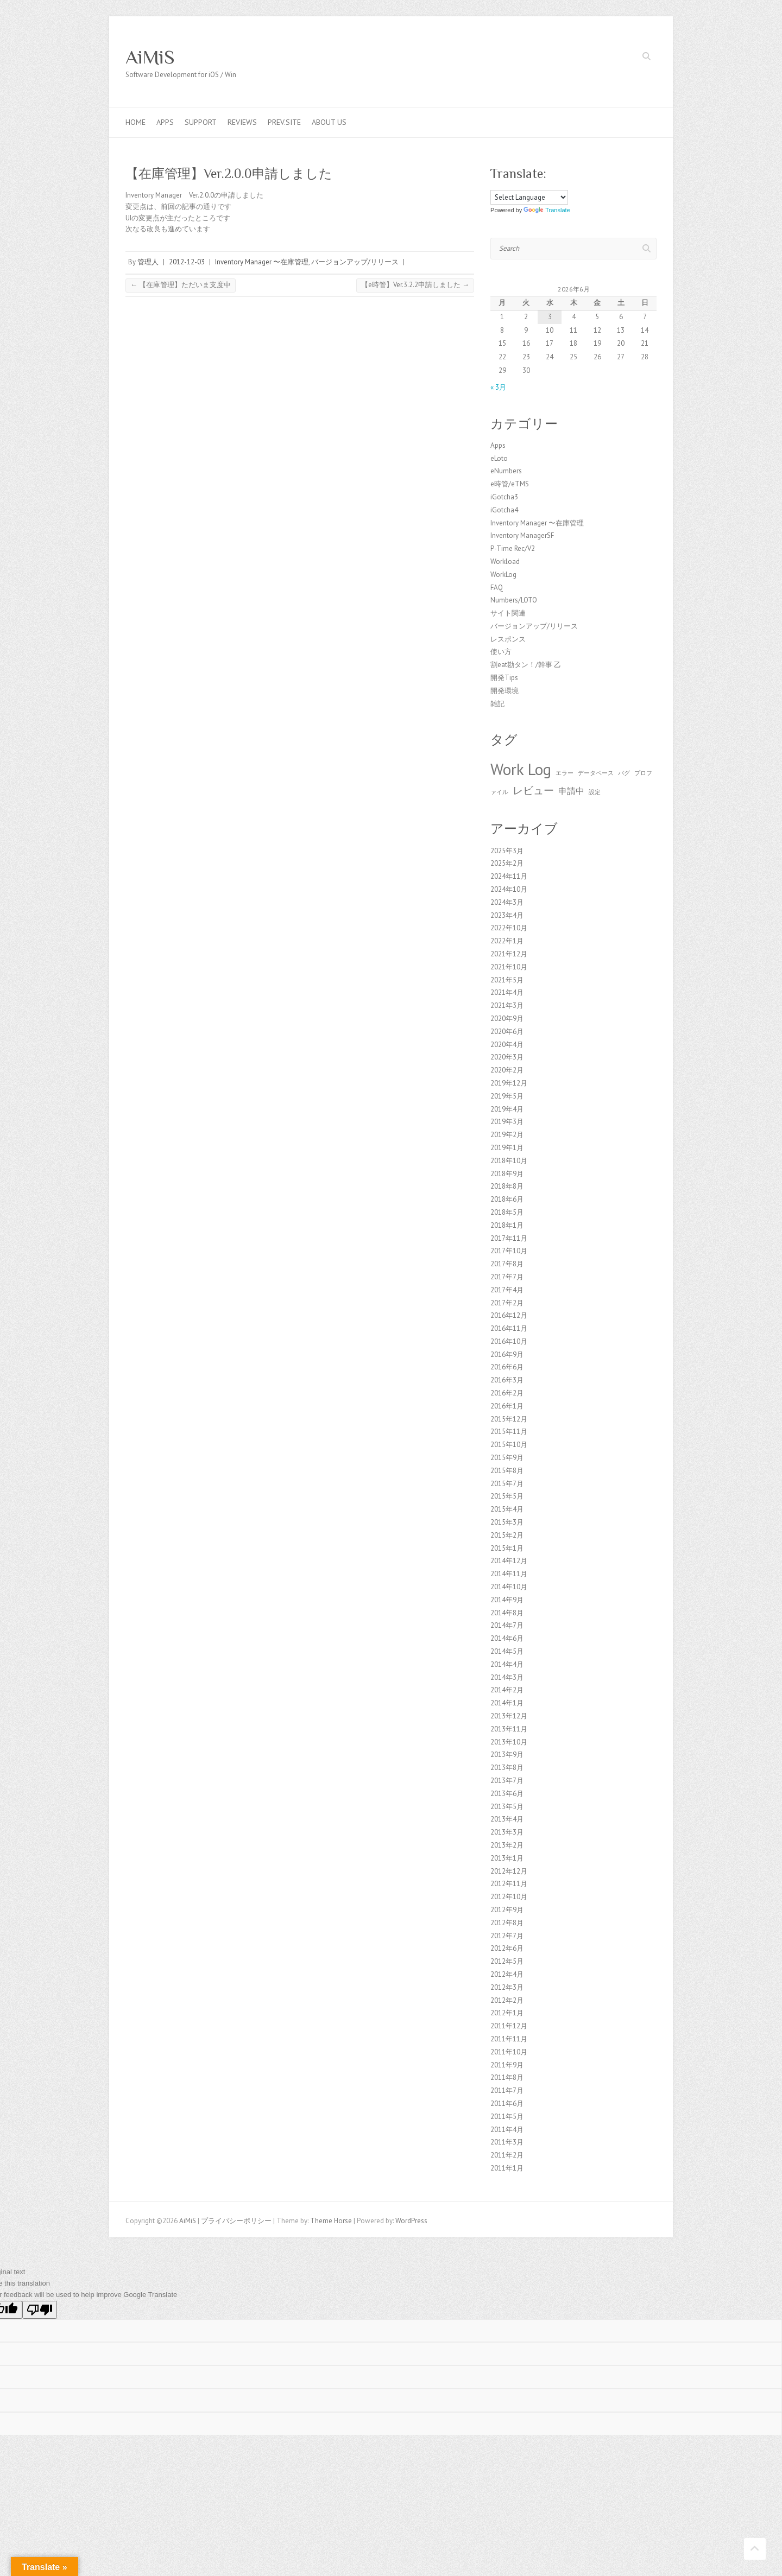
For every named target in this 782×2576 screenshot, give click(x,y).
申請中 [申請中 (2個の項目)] (571, 790)
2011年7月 (507, 2090)
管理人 (148, 262)
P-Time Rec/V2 (512, 548)
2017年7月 (507, 1276)
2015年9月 (507, 1457)
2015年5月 (507, 1496)
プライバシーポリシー (236, 2220)
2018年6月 (507, 1199)
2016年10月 (508, 1341)
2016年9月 (507, 1354)
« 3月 (498, 387)
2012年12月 (508, 1871)
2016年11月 (508, 1328)
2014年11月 (508, 1573)
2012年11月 (508, 1883)
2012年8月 (507, 1922)
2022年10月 (508, 927)
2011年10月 (508, 2052)
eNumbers (506, 470)
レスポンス (508, 639)
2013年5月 (507, 1806)
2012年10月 (508, 1896)
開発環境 (504, 690)
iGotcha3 (504, 497)
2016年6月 (507, 1367)
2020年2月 (507, 1070)
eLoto (499, 458)
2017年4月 (507, 1290)
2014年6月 (507, 1638)
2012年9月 (507, 1909)
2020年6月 (507, 1031)
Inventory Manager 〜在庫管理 (261, 262)
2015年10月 (508, 1444)
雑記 (497, 703)
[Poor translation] (39, 2310)
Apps (165, 122)
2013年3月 (507, 1832)
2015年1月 (507, 1548)
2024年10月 (508, 889)
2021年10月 (508, 967)
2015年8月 (507, 1470)
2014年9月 (507, 1599)
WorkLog (503, 574)
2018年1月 (507, 1225)
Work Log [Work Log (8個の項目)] (520, 769)
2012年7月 (507, 1935)
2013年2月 (507, 1845)
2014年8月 (507, 1612)
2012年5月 (507, 1961)
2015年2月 (507, 1535)
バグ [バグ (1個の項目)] (624, 773)
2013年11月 (508, 1729)
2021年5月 (507, 980)
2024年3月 (507, 902)
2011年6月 (507, 2103)
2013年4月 (507, 1819)
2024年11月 (508, 876)
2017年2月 (507, 1303)
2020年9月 (507, 1018)
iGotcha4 (504, 510)
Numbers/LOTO (513, 600)
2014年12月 (508, 1560)
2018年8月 (507, 1186)
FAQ (496, 587)
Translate (547, 210)
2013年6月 (507, 1793)
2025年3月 (507, 850)
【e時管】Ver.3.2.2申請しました (415, 284)
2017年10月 (508, 1250)
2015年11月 (508, 1431)
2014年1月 (507, 1703)
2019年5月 (507, 1096)
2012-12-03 (187, 262)
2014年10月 (508, 1586)
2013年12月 (508, 1716)
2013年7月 (507, 1780)
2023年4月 (507, 915)
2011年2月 (507, 2155)
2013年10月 (508, 1742)
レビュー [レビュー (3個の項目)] (533, 790)
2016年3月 (507, 1380)
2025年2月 (507, 863)
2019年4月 (507, 1109)
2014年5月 (507, 1651)
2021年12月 (508, 954)
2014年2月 (507, 1690)
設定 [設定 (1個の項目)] (595, 792)
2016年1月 (507, 1406)
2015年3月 (507, 1522)
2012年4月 (507, 1974)
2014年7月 (507, 1625)
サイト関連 (508, 613)
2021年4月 (507, 992)
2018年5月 (507, 1212)
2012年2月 (507, 2000)
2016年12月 (508, 1315)
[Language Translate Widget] (529, 197)
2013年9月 (507, 1754)
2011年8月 (507, 2077)
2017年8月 (507, 1263)
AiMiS (150, 57)
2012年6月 (507, 1948)
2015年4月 (507, 1509)
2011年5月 (507, 2116)
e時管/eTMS (509, 483)
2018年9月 (507, 1173)
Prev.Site (284, 122)
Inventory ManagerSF (522, 535)
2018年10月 (508, 1160)
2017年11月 (508, 1238)
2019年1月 (507, 1147)
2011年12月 (508, 2026)
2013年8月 (507, 1767)
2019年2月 (507, 1134)
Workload (505, 561)
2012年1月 (507, 2012)
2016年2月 (507, 1393)
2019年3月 (507, 1121)
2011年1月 (507, 2168)
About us (329, 122)
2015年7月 (507, 1483)
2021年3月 (507, 1005)
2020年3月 (507, 1057)
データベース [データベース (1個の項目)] (596, 773)
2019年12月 (508, 1083)
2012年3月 (507, 1987)
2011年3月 (507, 2142)
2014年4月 (507, 1664)
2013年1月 (507, 1858)
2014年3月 (507, 1677)
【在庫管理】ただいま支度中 (180, 284)
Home (135, 122)
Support (201, 122)
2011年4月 (507, 2129)
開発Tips (504, 677)
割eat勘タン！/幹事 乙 (525, 664)
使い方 (501, 651)
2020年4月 (507, 1044)
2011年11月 (508, 2039)
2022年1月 (507, 941)
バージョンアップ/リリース (355, 262)
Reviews (242, 122)
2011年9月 (507, 2065)
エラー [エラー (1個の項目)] (564, 773)
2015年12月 (508, 1419)
